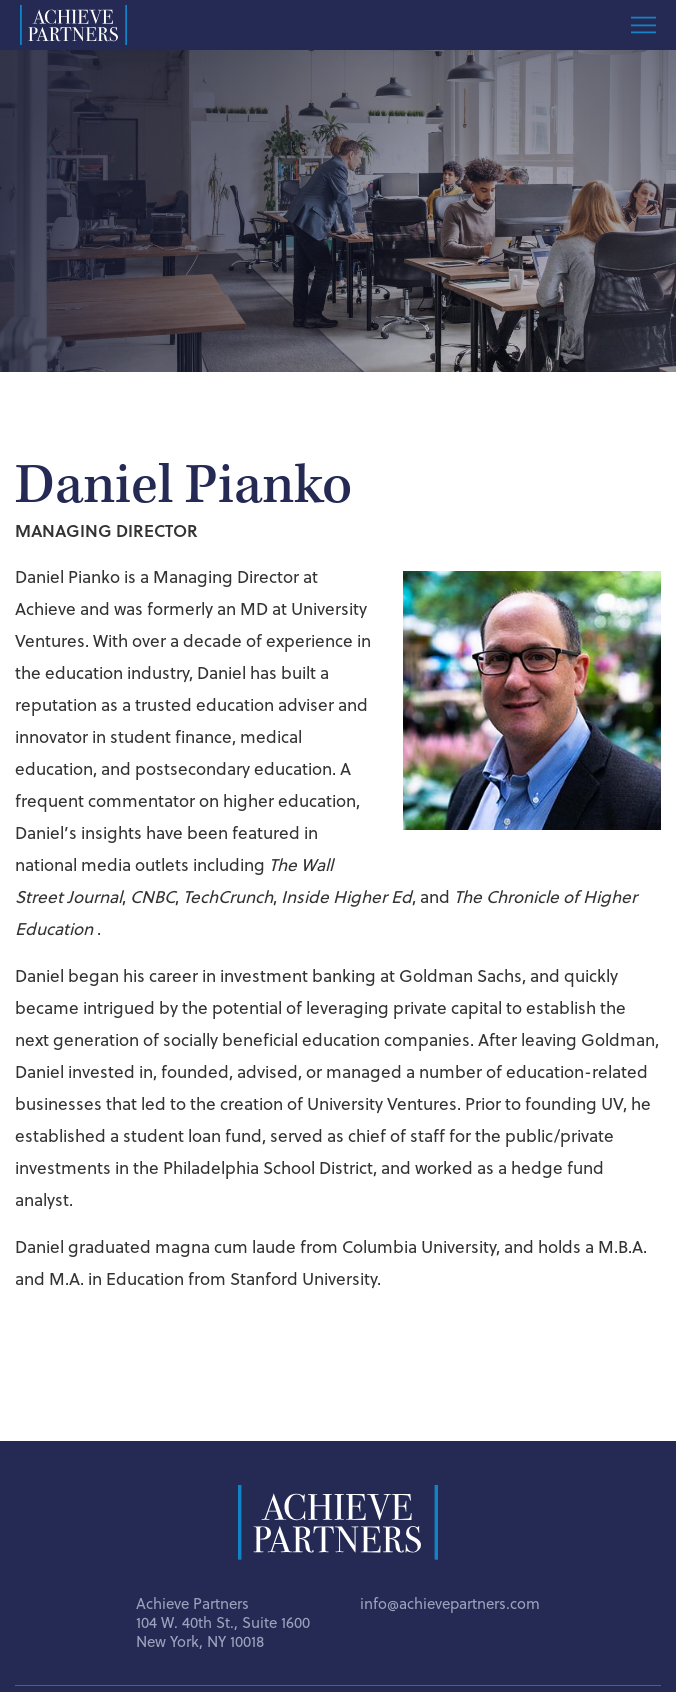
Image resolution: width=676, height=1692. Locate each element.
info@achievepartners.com (450, 1603)
